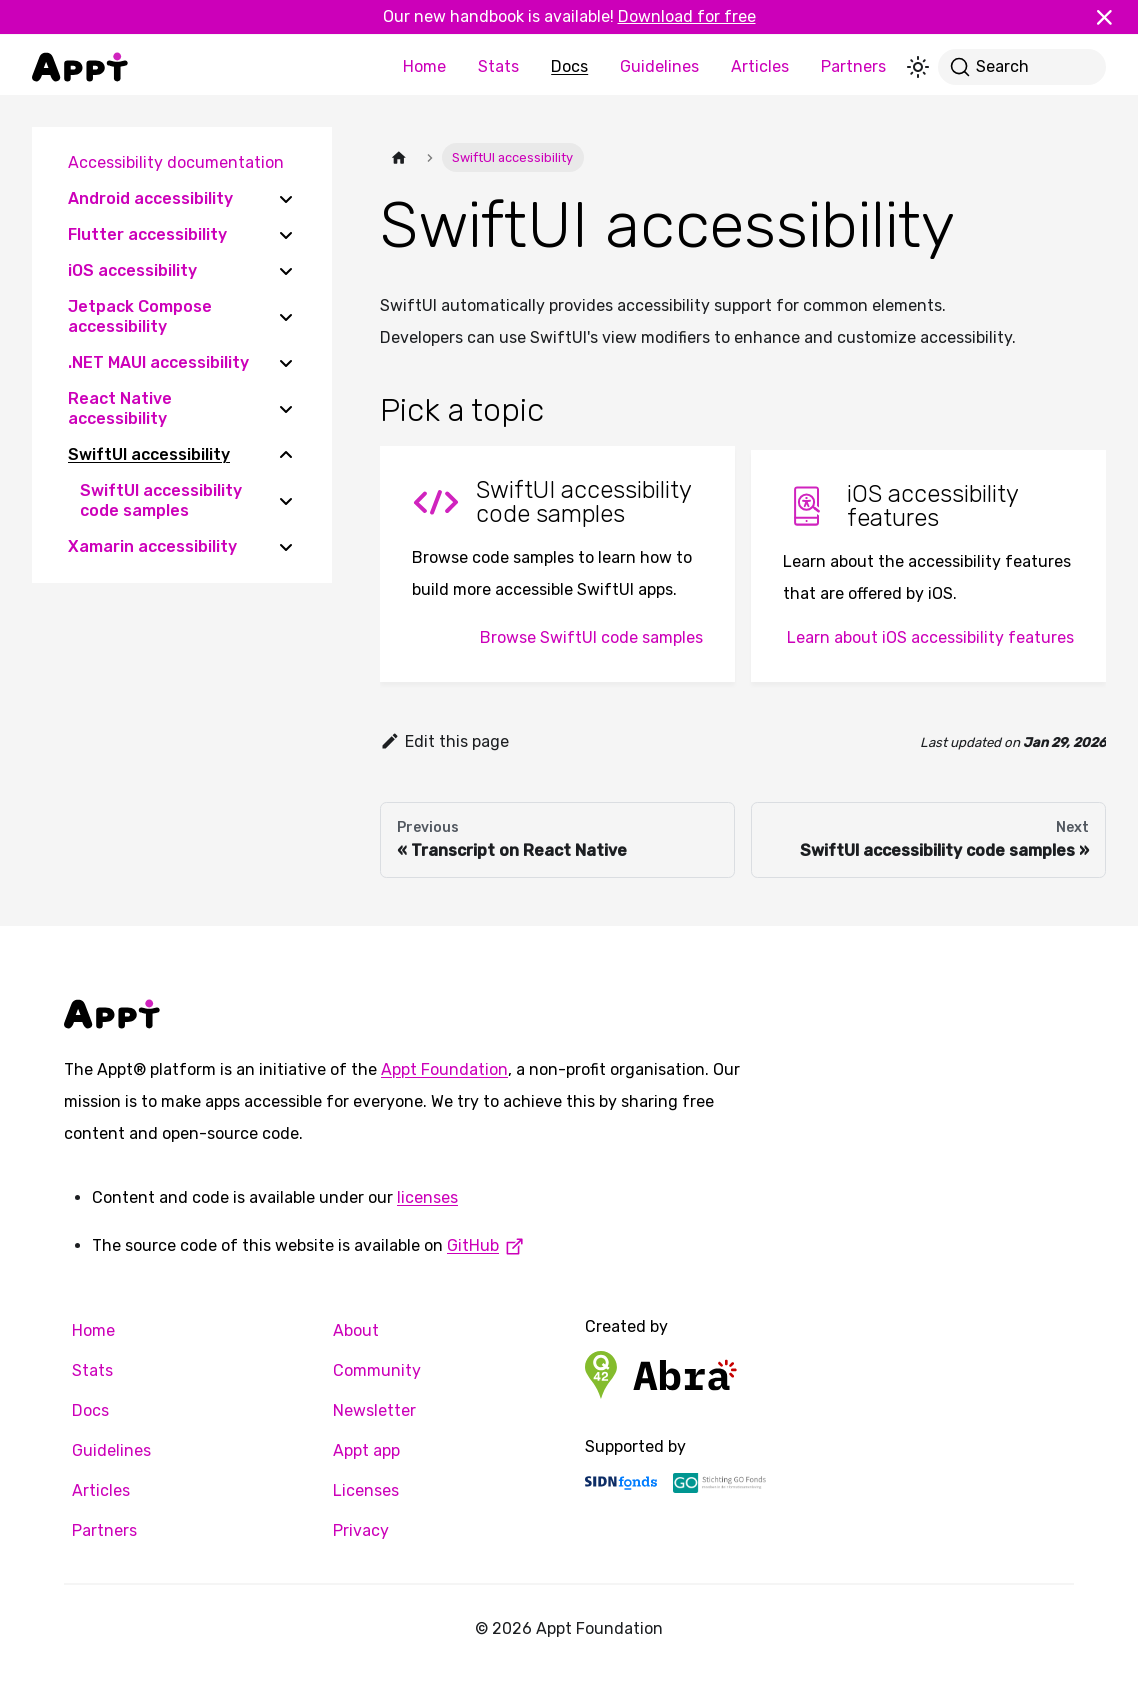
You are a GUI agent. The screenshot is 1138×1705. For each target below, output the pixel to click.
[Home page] (399, 157)
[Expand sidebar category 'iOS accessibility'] (286, 271)
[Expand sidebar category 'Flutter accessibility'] (286, 235)
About (356, 1330)
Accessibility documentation (176, 162)
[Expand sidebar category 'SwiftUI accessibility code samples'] (286, 501)
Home (424, 66)
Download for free (687, 16)
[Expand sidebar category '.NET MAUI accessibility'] (286, 363)
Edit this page (444, 741)
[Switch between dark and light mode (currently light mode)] (918, 67)
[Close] (1113, 17)
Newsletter (374, 1410)
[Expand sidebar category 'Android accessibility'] (286, 199)
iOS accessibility (132, 270)
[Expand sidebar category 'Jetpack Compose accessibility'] (286, 317)
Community (377, 1370)
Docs (569, 66)
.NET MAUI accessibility (158, 362)
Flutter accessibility (147, 234)
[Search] (1022, 67)
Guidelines (659, 66)
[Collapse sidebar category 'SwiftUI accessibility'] (286, 455)
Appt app (366, 1450)
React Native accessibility (120, 408)
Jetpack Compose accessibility (140, 316)
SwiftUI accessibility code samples (161, 500)
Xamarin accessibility (152, 546)
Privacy (361, 1530)
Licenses (366, 1490)
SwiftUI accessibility (149, 454)
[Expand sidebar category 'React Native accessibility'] (286, 409)
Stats (498, 66)
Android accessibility (150, 198)
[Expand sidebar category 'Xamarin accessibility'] (286, 547)
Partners (853, 66)
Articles (760, 66)
